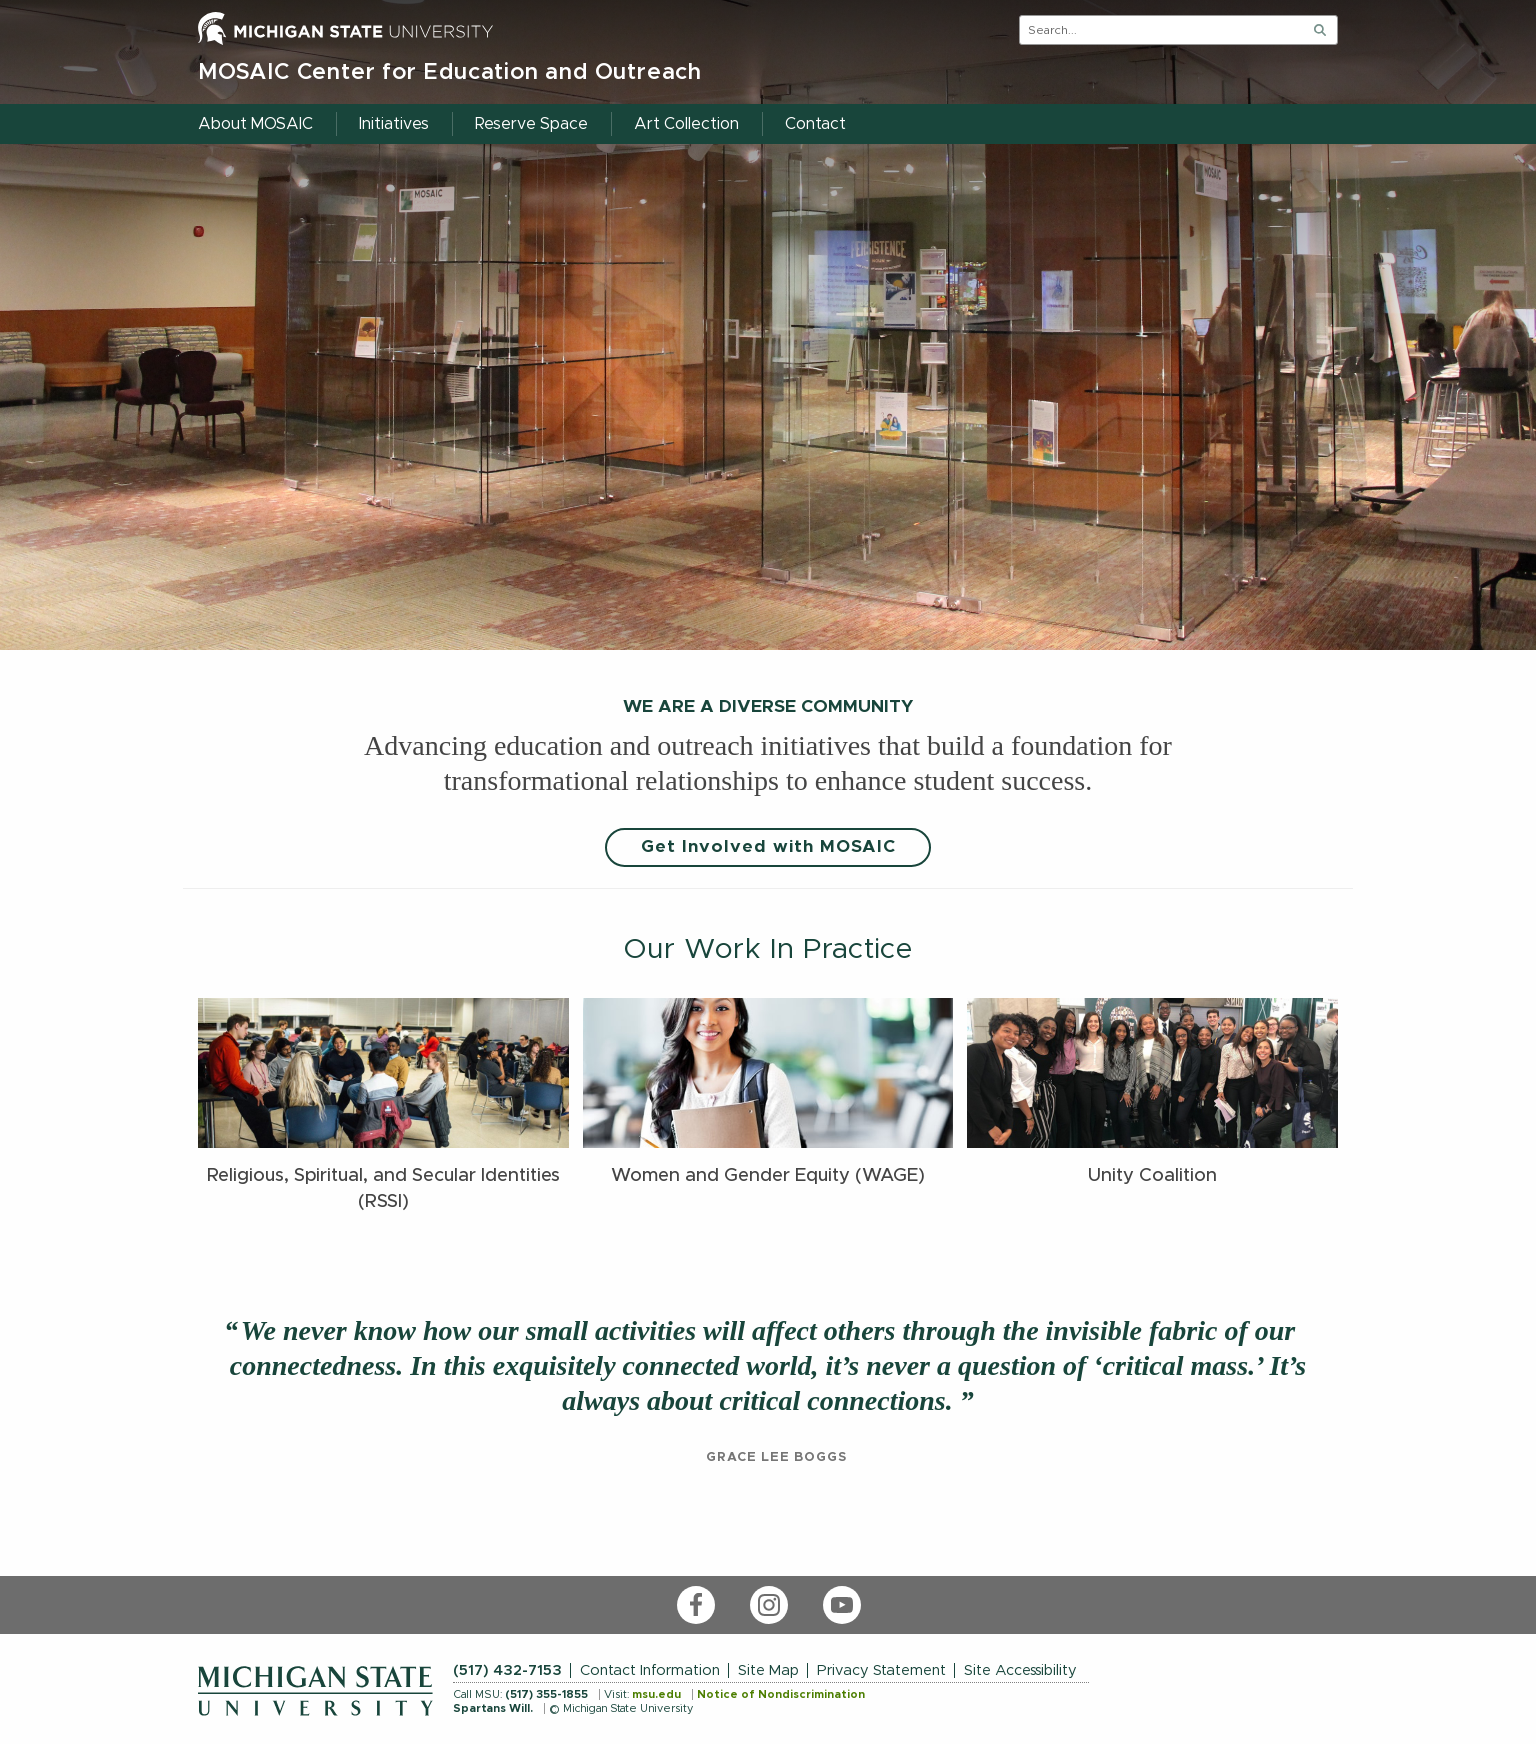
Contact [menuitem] (815, 124)
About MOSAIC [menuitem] (255, 124)
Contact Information (650, 1670)
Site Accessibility (1020, 1670)
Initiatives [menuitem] (394, 124)
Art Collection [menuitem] (686, 124)
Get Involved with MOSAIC (768, 847)
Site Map (768, 1670)
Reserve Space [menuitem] (531, 124)
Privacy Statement (881, 1670)
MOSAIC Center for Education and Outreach (450, 72)
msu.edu (656, 1694)
